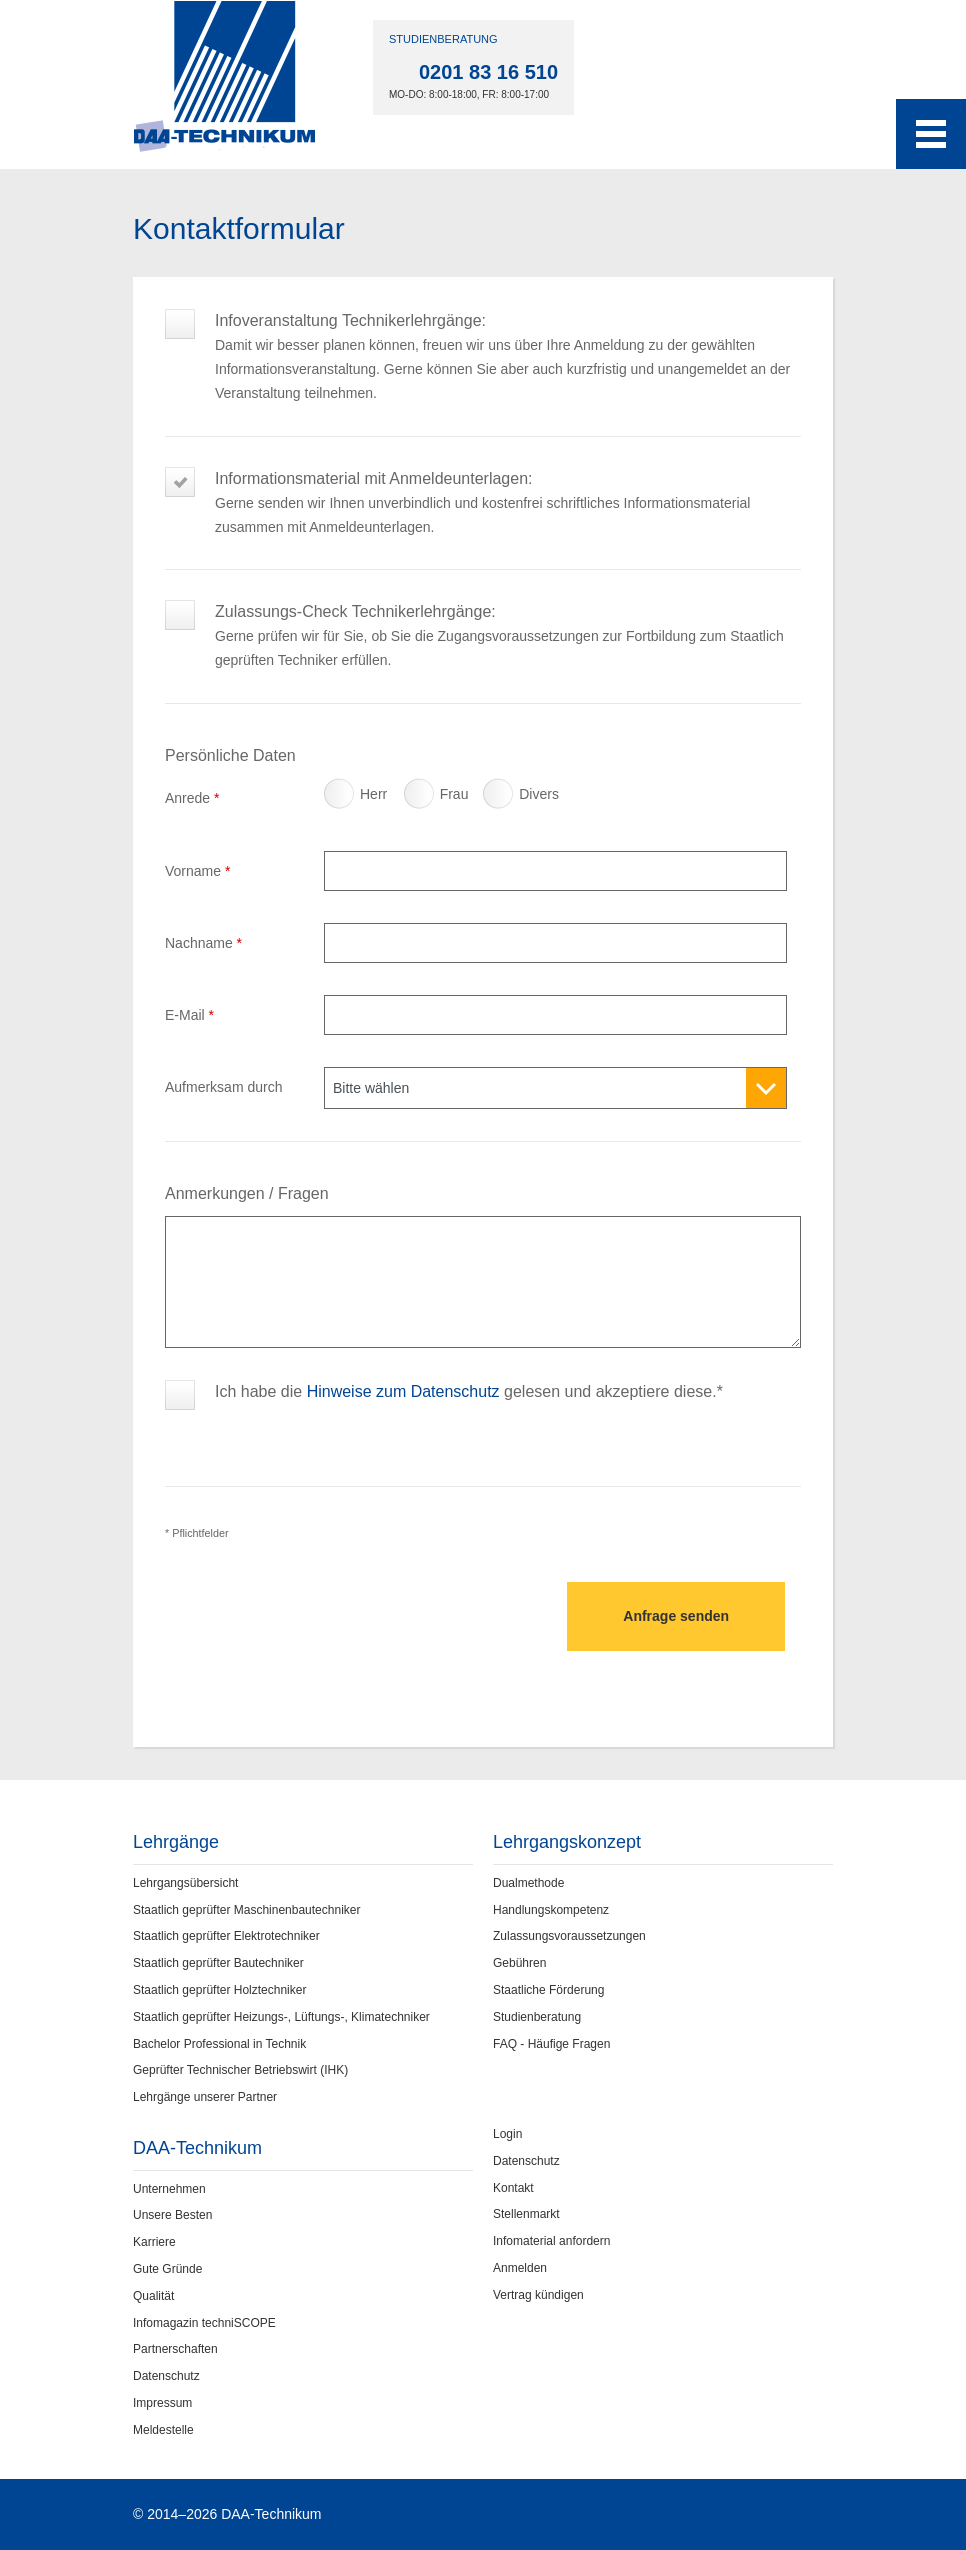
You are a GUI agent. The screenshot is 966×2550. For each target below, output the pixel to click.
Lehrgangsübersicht (185, 1883)
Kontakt (513, 2188)
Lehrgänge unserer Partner (205, 2097)
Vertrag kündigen (538, 2295)
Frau (422, 798)
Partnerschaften (175, 2349)
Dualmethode (528, 1883)
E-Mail (189, 1015)
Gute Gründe (167, 2269)
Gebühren (519, 1963)
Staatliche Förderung (548, 1990)
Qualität (153, 2296)
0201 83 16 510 (488, 72)
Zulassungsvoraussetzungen (569, 1936)
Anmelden (520, 2268)
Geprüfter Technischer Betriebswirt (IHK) (240, 2070)
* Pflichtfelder (197, 1533)
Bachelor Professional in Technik (219, 2044)
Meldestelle (163, 2430)
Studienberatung (537, 2017)
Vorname (197, 871)
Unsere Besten (172, 2215)
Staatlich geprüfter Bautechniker (218, 1963)
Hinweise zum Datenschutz (403, 1391)
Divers (501, 798)
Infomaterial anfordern (551, 2241)
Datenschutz (166, 2376)
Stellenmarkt (526, 2214)
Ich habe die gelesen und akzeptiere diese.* (469, 1391)
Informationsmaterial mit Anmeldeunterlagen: (508, 490)
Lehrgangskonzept (567, 1842)
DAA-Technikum (197, 2148)
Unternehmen (169, 2189)
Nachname (203, 943)
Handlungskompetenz (551, 1910)
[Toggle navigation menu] (931, 134)
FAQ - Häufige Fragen (551, 2044)
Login (507, 2134)
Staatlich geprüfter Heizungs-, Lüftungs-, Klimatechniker (281, 2017)
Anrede (192, 798)
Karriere (154, 2242)
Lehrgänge (176, 1842)
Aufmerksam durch (223, 1087)
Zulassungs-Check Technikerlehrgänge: (508, 623)
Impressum (162, 2403)
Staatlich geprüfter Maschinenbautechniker (246, 1910)
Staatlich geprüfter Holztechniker (219, 1990)
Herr (342, 798)
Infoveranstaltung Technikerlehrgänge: (508, 332)
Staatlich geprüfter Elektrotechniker (226, 1936)
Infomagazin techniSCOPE (204, 2323)
